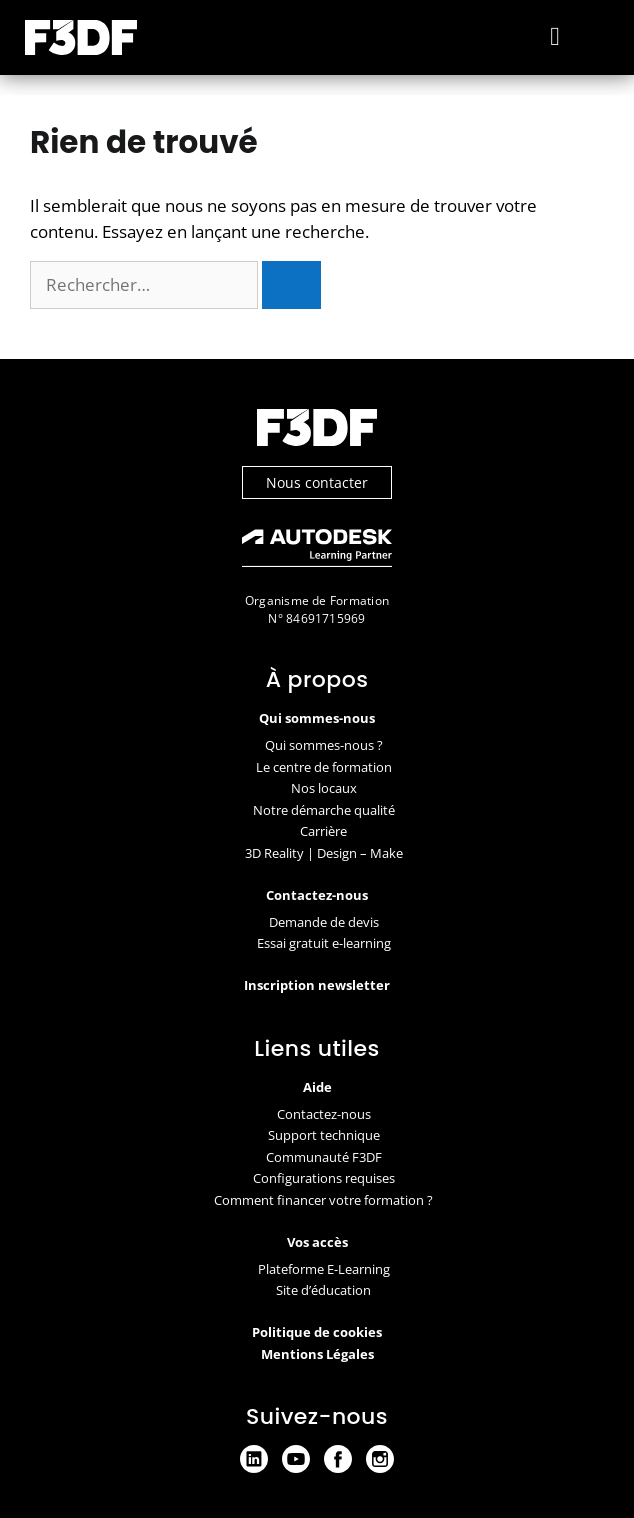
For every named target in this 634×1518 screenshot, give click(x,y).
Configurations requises (324, 1178)
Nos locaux (324, 788)
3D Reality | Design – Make (324, 853)
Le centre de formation (324, 767)
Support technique (324, 1135)
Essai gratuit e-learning (324, 943)
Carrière (323, 831)
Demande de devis (324, 922)
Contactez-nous (324, 1114)
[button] (555, 37)
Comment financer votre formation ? (323, 1200)
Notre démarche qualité (324, 810)
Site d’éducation (323, 1290)
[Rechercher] (291, 285)
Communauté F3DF (324, 1157)
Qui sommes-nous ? (324, 745)
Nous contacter (317, 482)
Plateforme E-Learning (324, 1269)
